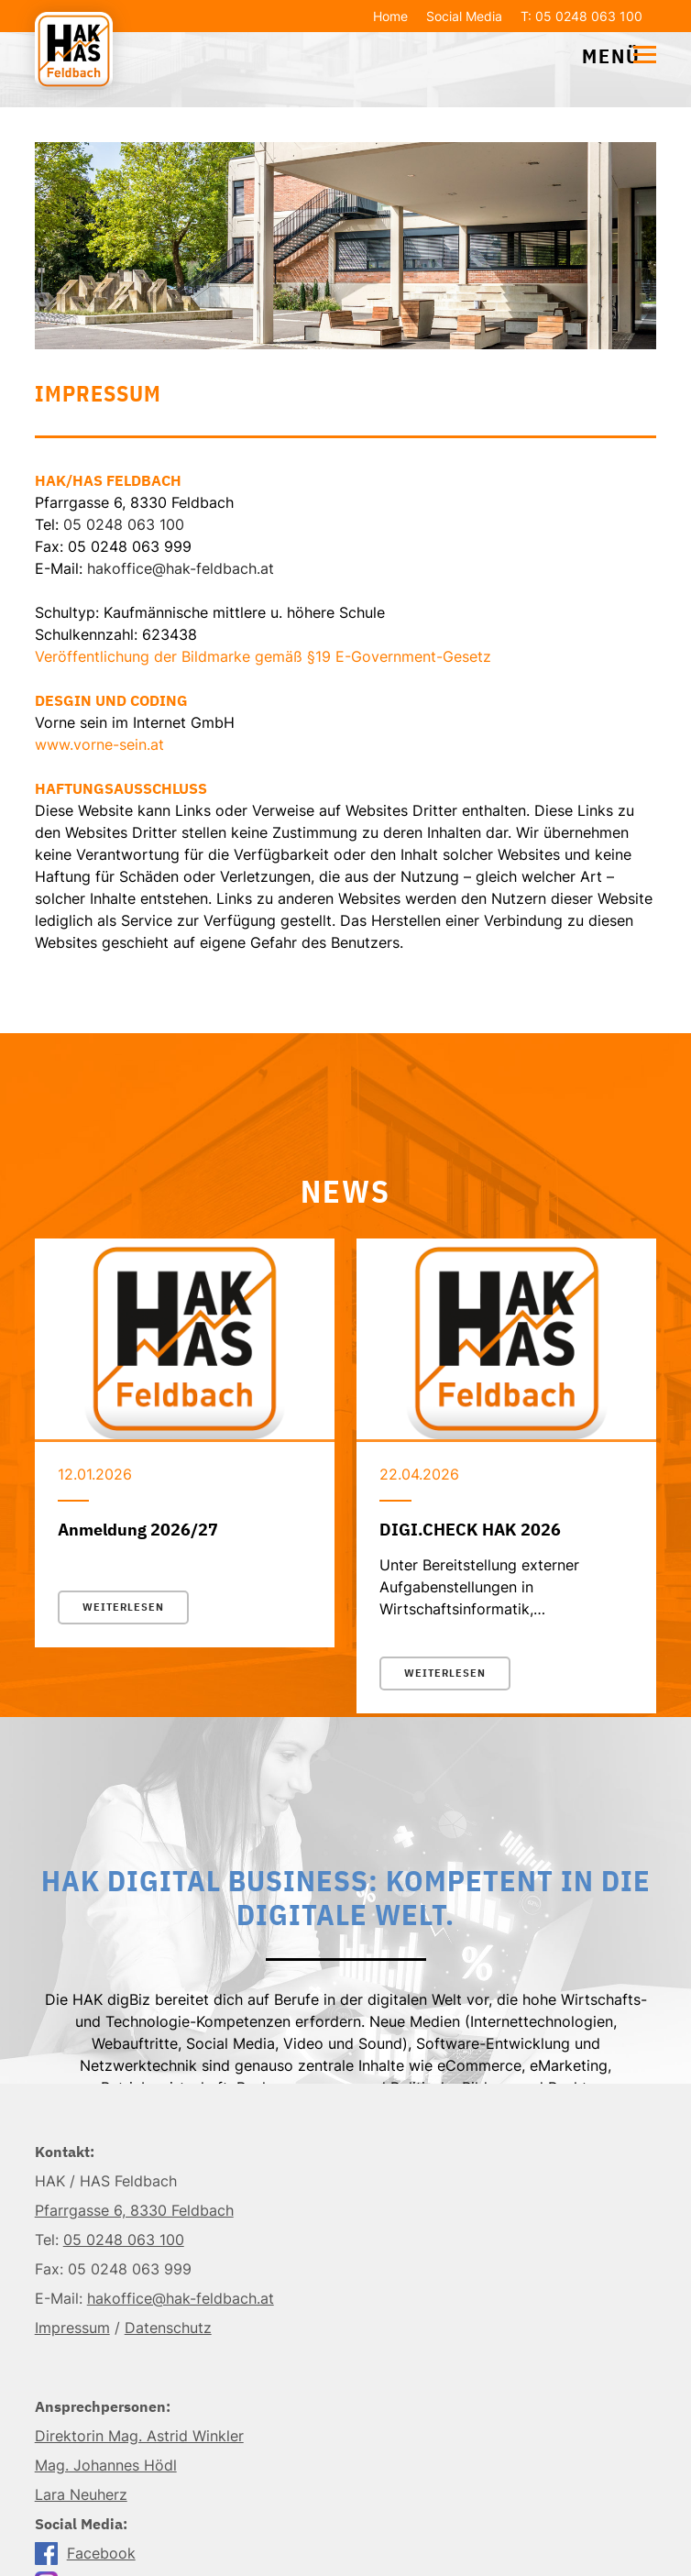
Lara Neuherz (81, 2494)
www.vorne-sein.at (99, 744)
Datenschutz (168, 2327)
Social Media (464, 16)
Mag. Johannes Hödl (106, 2465)
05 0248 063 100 (123, 524)
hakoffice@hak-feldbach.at (180, 568)
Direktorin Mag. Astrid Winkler (139, 2436)
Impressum (72, 2327)
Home (390, 16)
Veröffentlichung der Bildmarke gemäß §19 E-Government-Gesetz (263, 656)
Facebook (78, 2553)
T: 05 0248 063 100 (581, 16)
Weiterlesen (123, 1607)
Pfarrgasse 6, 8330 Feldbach (134, 2210)
